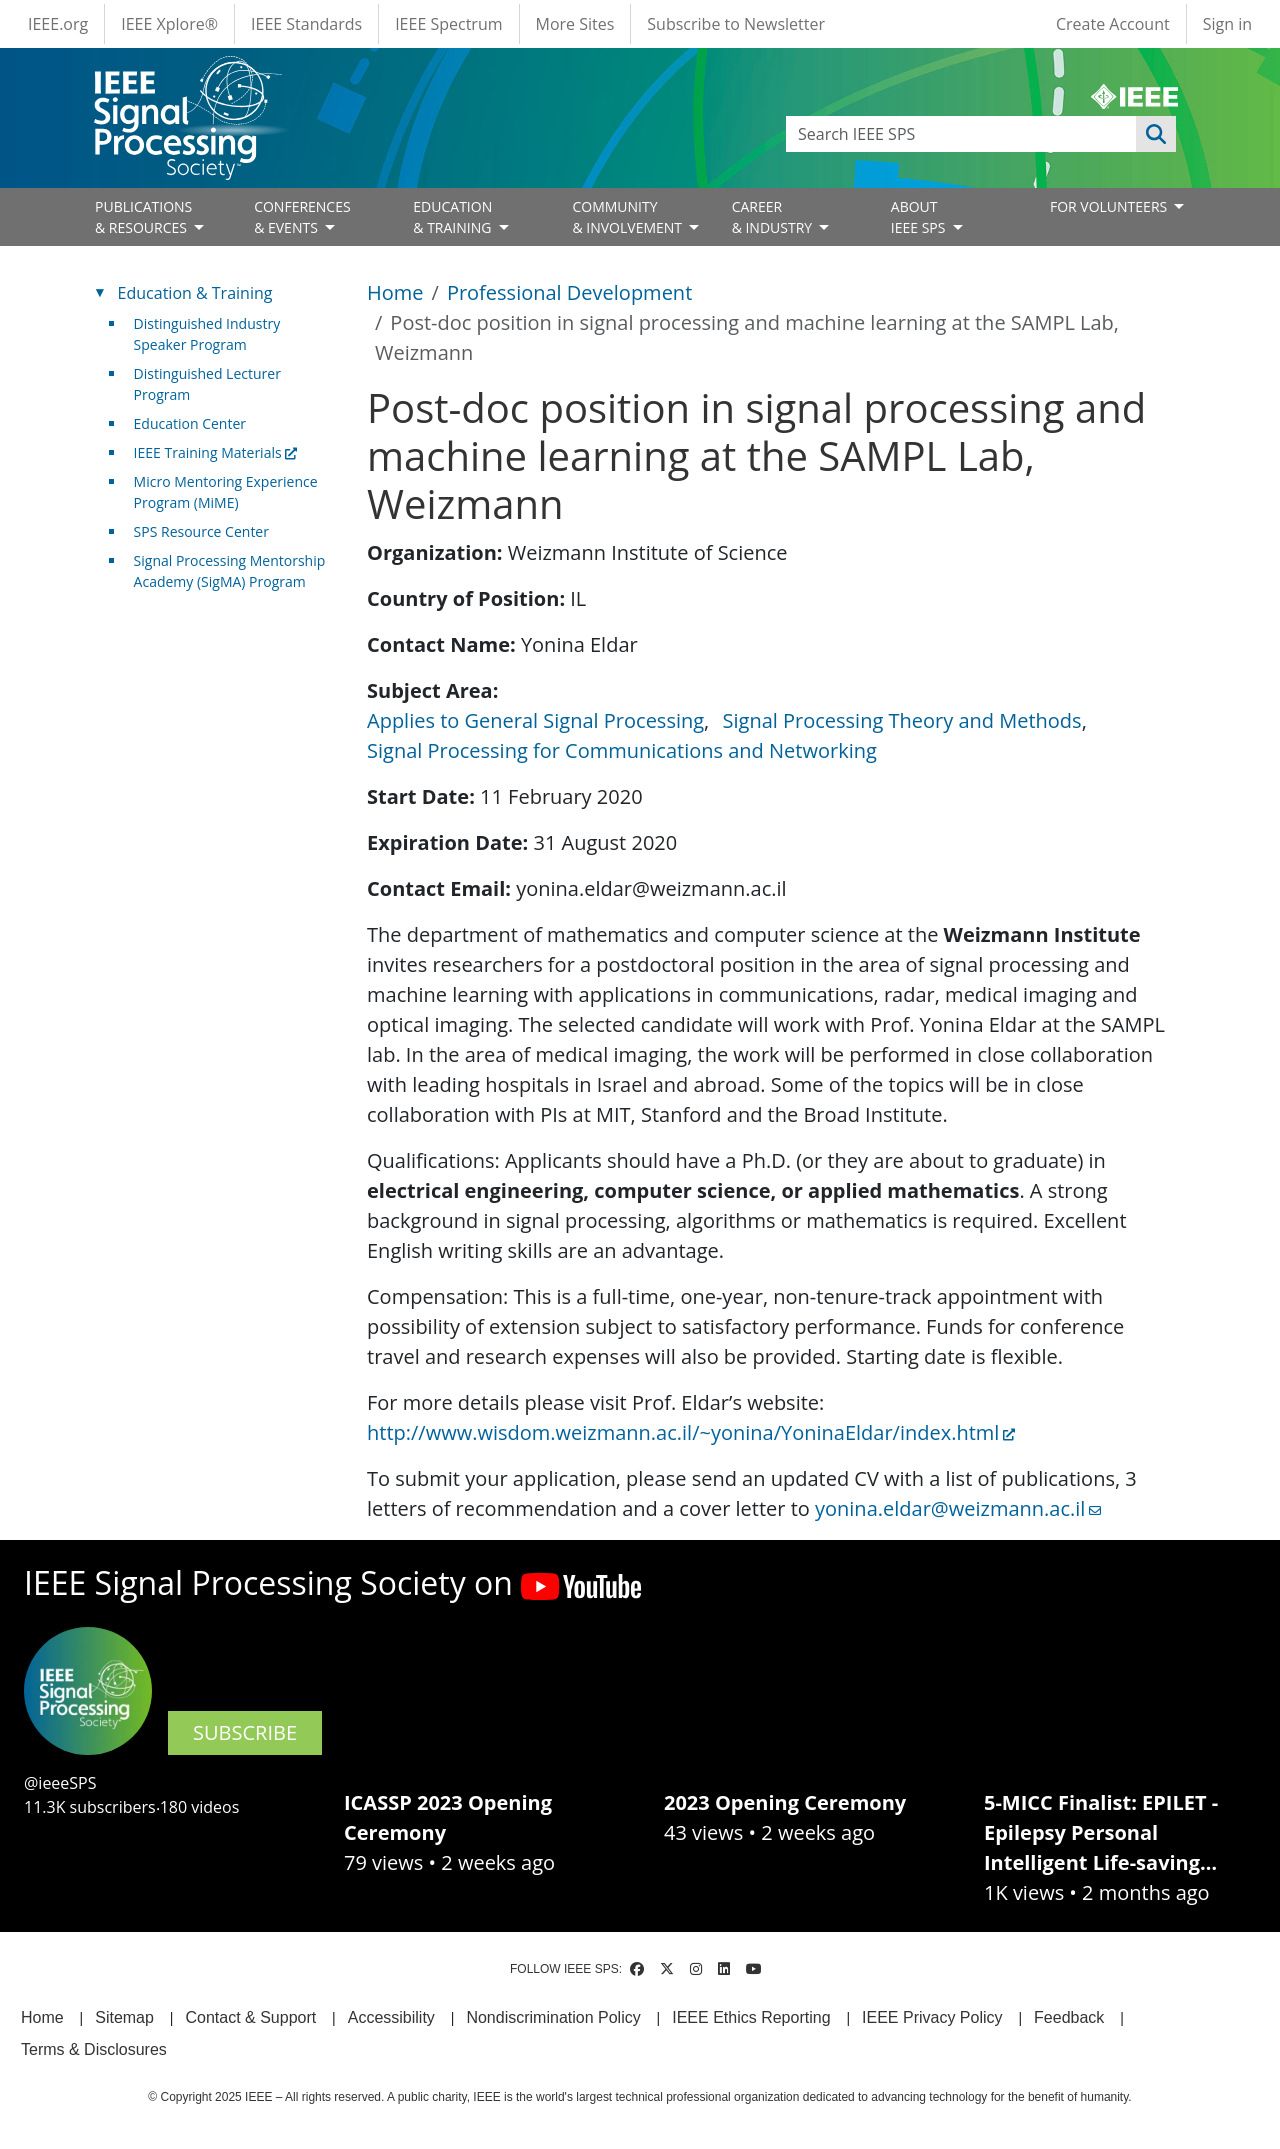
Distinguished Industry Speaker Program (207, 334)
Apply (1156, 134)
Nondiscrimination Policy (553, 2017)
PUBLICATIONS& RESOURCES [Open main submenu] (143, 217)
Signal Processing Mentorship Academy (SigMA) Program (230, 571)
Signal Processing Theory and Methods (902, 720)
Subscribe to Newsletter (736, 24)
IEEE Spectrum (448, 24)
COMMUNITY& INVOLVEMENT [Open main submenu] (628, 217)
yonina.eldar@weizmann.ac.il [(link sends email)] (958, 1508)
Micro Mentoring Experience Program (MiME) (226, 492)
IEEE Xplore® (169, 24)
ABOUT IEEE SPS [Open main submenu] (920, 217)
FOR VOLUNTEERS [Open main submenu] (1110, 206)
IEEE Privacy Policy (932, 2017)
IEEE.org (58, 24)
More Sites (575, 24)
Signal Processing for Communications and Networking (622, 750)
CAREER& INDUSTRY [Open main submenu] (774, 217)
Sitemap (124, 2017)
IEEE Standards (306, 24)
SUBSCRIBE (245, 1732)
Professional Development (569, 292)
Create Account (1113, 24)
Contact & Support (250, 2017)
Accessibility (391, 2017)
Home (395, 292)
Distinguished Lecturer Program (207, 384)
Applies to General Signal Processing (535, 720)
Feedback (1069, 2017)
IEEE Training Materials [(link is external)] (215, 452)
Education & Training (195, 293)
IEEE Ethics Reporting (751, 2017)
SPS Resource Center (201, 531)
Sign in (1227, 24)
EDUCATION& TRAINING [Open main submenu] (454, 217)
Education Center (190, 423)
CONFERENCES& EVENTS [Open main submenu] (302, 217)
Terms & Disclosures (94, 2049)
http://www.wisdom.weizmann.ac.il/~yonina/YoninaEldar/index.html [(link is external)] (691, 1432)
